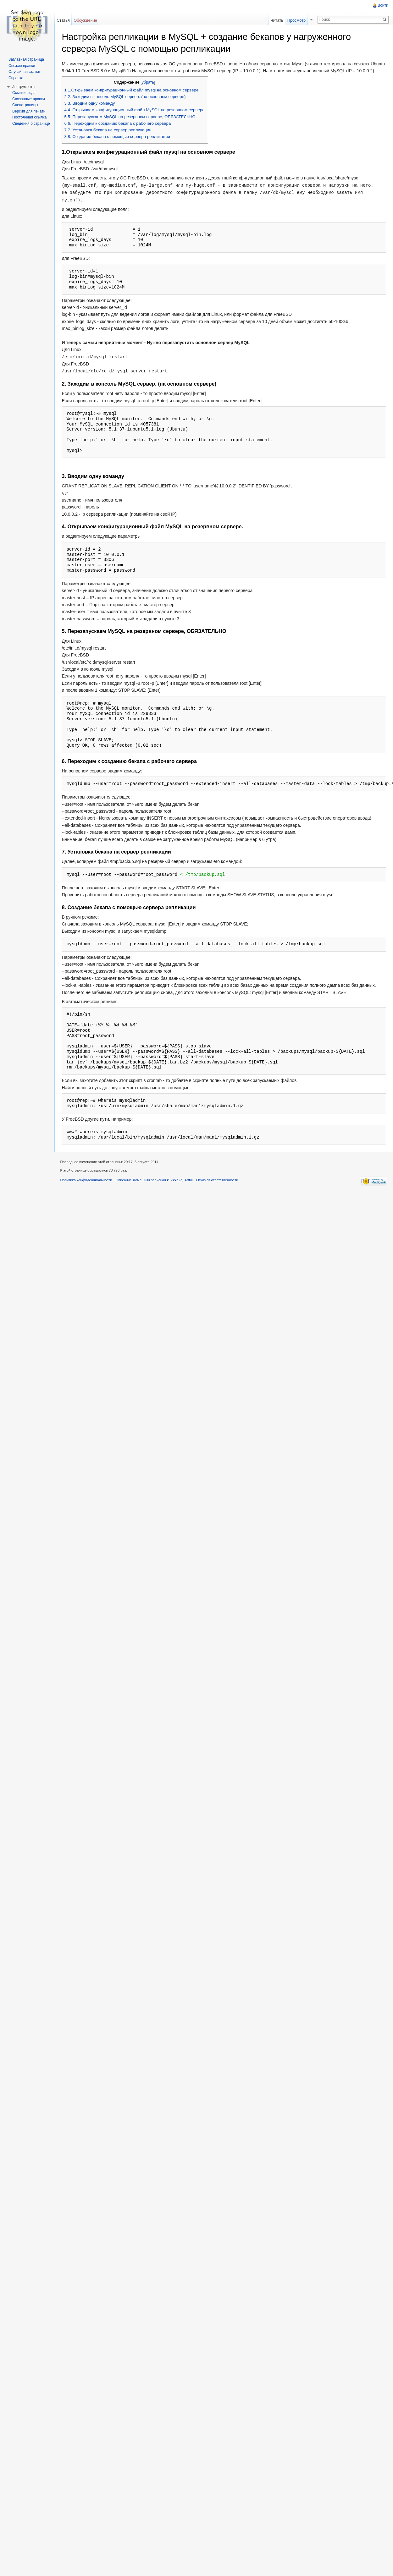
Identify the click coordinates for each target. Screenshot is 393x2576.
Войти (382, 5)
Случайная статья (24, 71)
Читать (276, 20)
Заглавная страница (26, 59)
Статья (64, 20)
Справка (15, 78)
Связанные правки (28, 99)
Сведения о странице (31, 123)
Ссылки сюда (24, 93)
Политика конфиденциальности (87, 1187)
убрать (149, 89)
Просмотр (296, 20)
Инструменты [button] (23, 87)
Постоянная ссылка (29, 117)
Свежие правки (21, 65)
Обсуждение (86, 20)
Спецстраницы (25, 105)
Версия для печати (28, 111)
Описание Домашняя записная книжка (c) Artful (155, 1187)
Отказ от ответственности (219, 1187)
